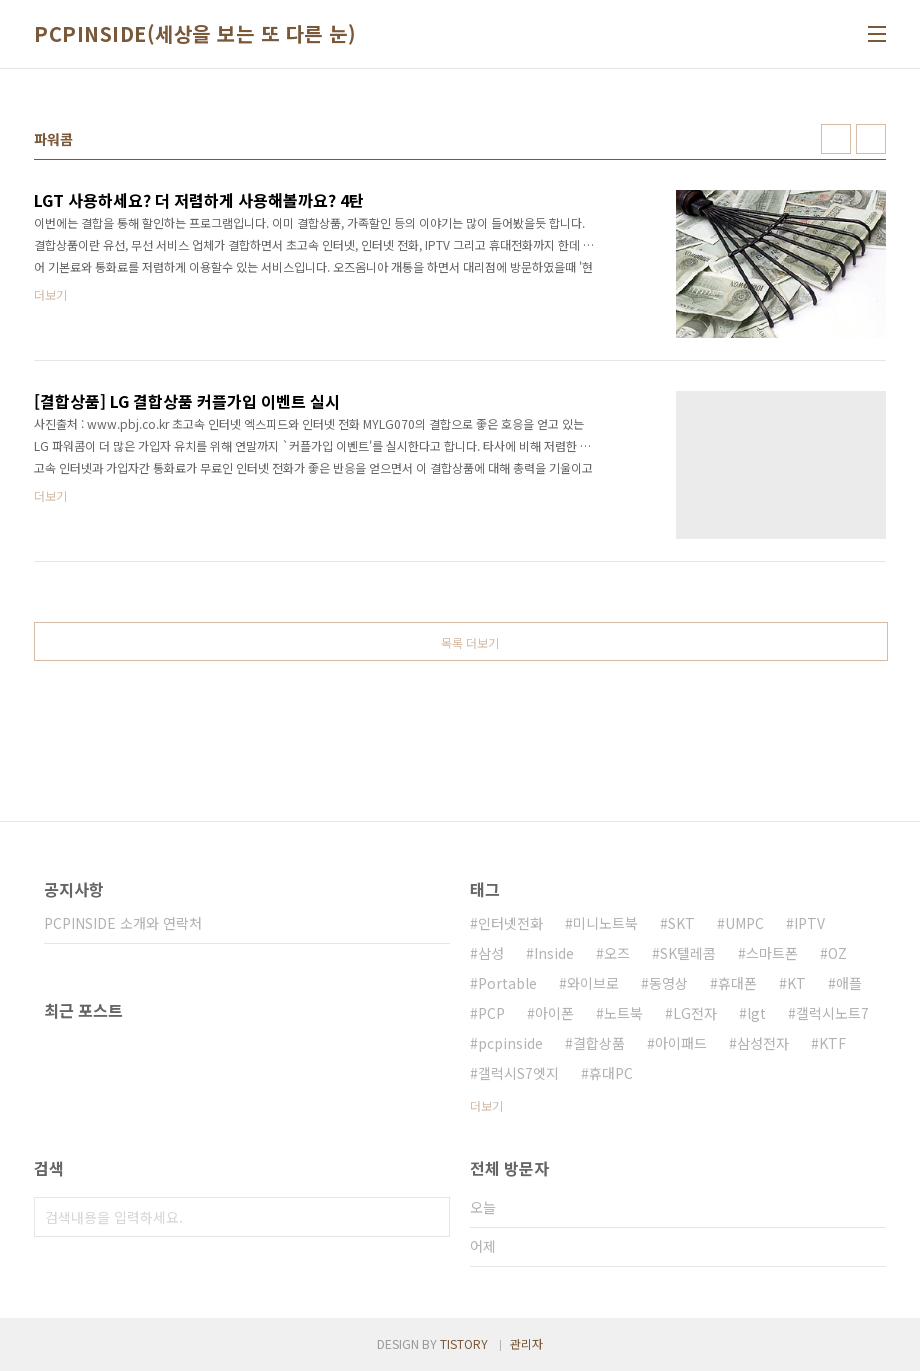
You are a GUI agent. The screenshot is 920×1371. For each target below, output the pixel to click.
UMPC (744, 923)
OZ (837, 953)
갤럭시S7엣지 (518, 1073)
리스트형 (871, 139)
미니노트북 (605, 923)
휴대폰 (737, 983)
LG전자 (695, 1013)
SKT (681, 923)
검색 (430, 1217)
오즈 (617, 953)
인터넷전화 (510, 923)
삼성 (491, 953)
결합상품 (599, 1043)
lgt (756, 1013)
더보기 (486, 1105)
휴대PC (611, 1073)
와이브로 (593, 983)
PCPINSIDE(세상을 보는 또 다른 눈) (195, 34)
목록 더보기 (470, 642)
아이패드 (681, 1043)
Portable (507, 983)
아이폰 (554, 1013)
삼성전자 (763, 1043)
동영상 (668, 983)
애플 (849, 983)
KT (796, 983)
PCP (491, 1013)
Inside (554, 953)
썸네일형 (836, 139)
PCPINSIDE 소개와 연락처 (123, 923)
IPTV (809, 923)
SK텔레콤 (688, 953)
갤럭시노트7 (832, 1013)
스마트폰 (772, 953)
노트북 (623, 1013)
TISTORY (464, 1343)
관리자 (526, 1343)
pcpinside (510, 1043)
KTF (832, 1043)
